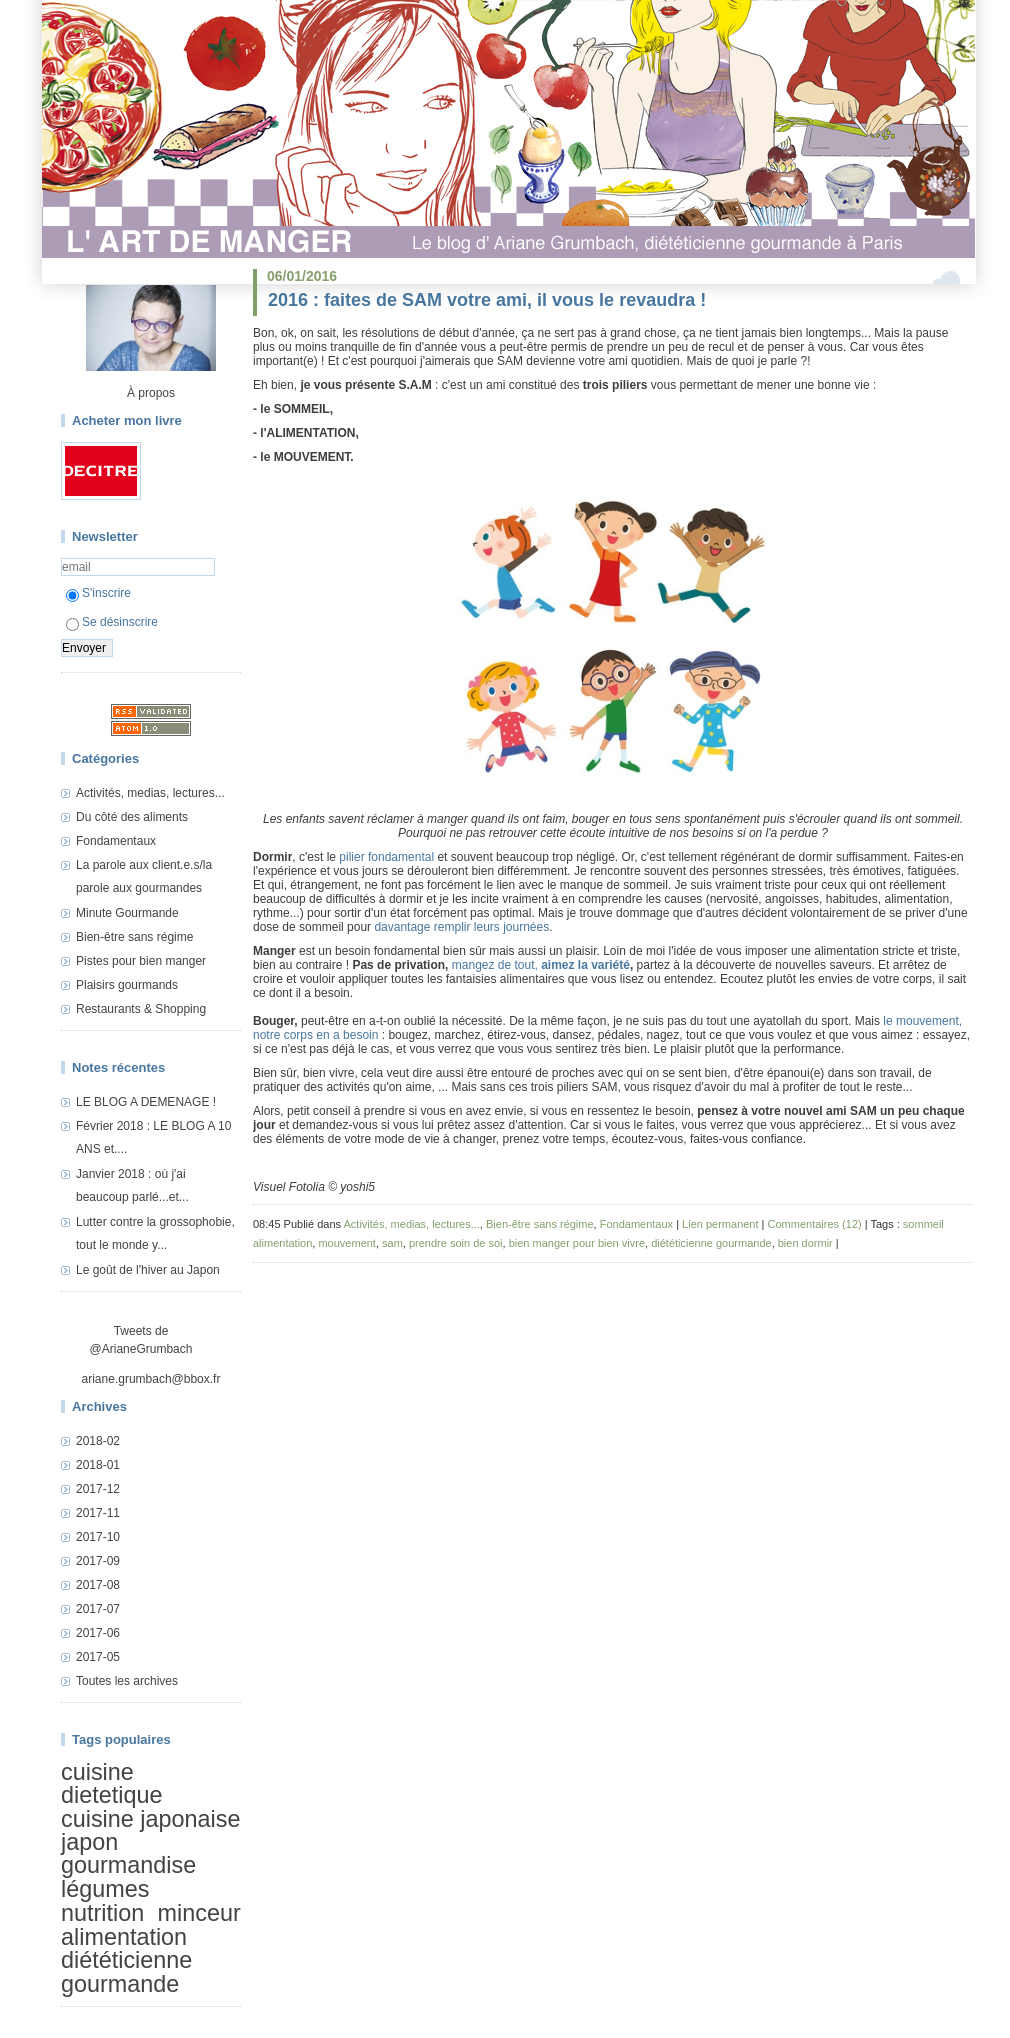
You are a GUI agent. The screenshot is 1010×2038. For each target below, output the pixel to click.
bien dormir (805, 1243)
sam (392, 1243)
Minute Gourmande (127, 913)
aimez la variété (585, 965)
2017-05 (98, 1657)
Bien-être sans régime (134, 937)
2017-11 (98, 1513)
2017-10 (98, 1537)
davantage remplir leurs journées (461, 927)
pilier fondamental (386, 857)
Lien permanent (720, 1224)
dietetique (111, 1795)
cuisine (97, 1772)
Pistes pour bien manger (141, 961)
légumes (105, 1889)
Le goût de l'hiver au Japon (148, 1270)
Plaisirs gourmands (127, 985)
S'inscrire (98, 593)
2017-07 (98, 1609)
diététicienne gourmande (126, 1971)
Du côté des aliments (132, 817)
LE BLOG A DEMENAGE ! (146, 1102)
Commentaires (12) (815, 1224)
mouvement (346, 1243)
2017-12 (98, 1489)
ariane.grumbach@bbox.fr (151, 1379)
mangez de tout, (496, 965)
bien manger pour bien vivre (577, 1243)
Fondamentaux (116, 841)
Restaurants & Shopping (141, 1009)
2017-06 (98, 1633)
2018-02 (98, 1441)
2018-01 (98, 1465)
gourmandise (128, 1866)
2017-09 (98, 1561)
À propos (151, 393)
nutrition (102, 1913)
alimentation (124, 1937)
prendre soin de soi (456, 1243)
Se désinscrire (112, 622)
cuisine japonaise (150, 1819)
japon (89, 1842)
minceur (199, 1913)
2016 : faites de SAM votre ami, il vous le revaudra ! (487, 300)
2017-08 (98, 1585)
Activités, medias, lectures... (150, 793)
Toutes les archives (127, 1681)
